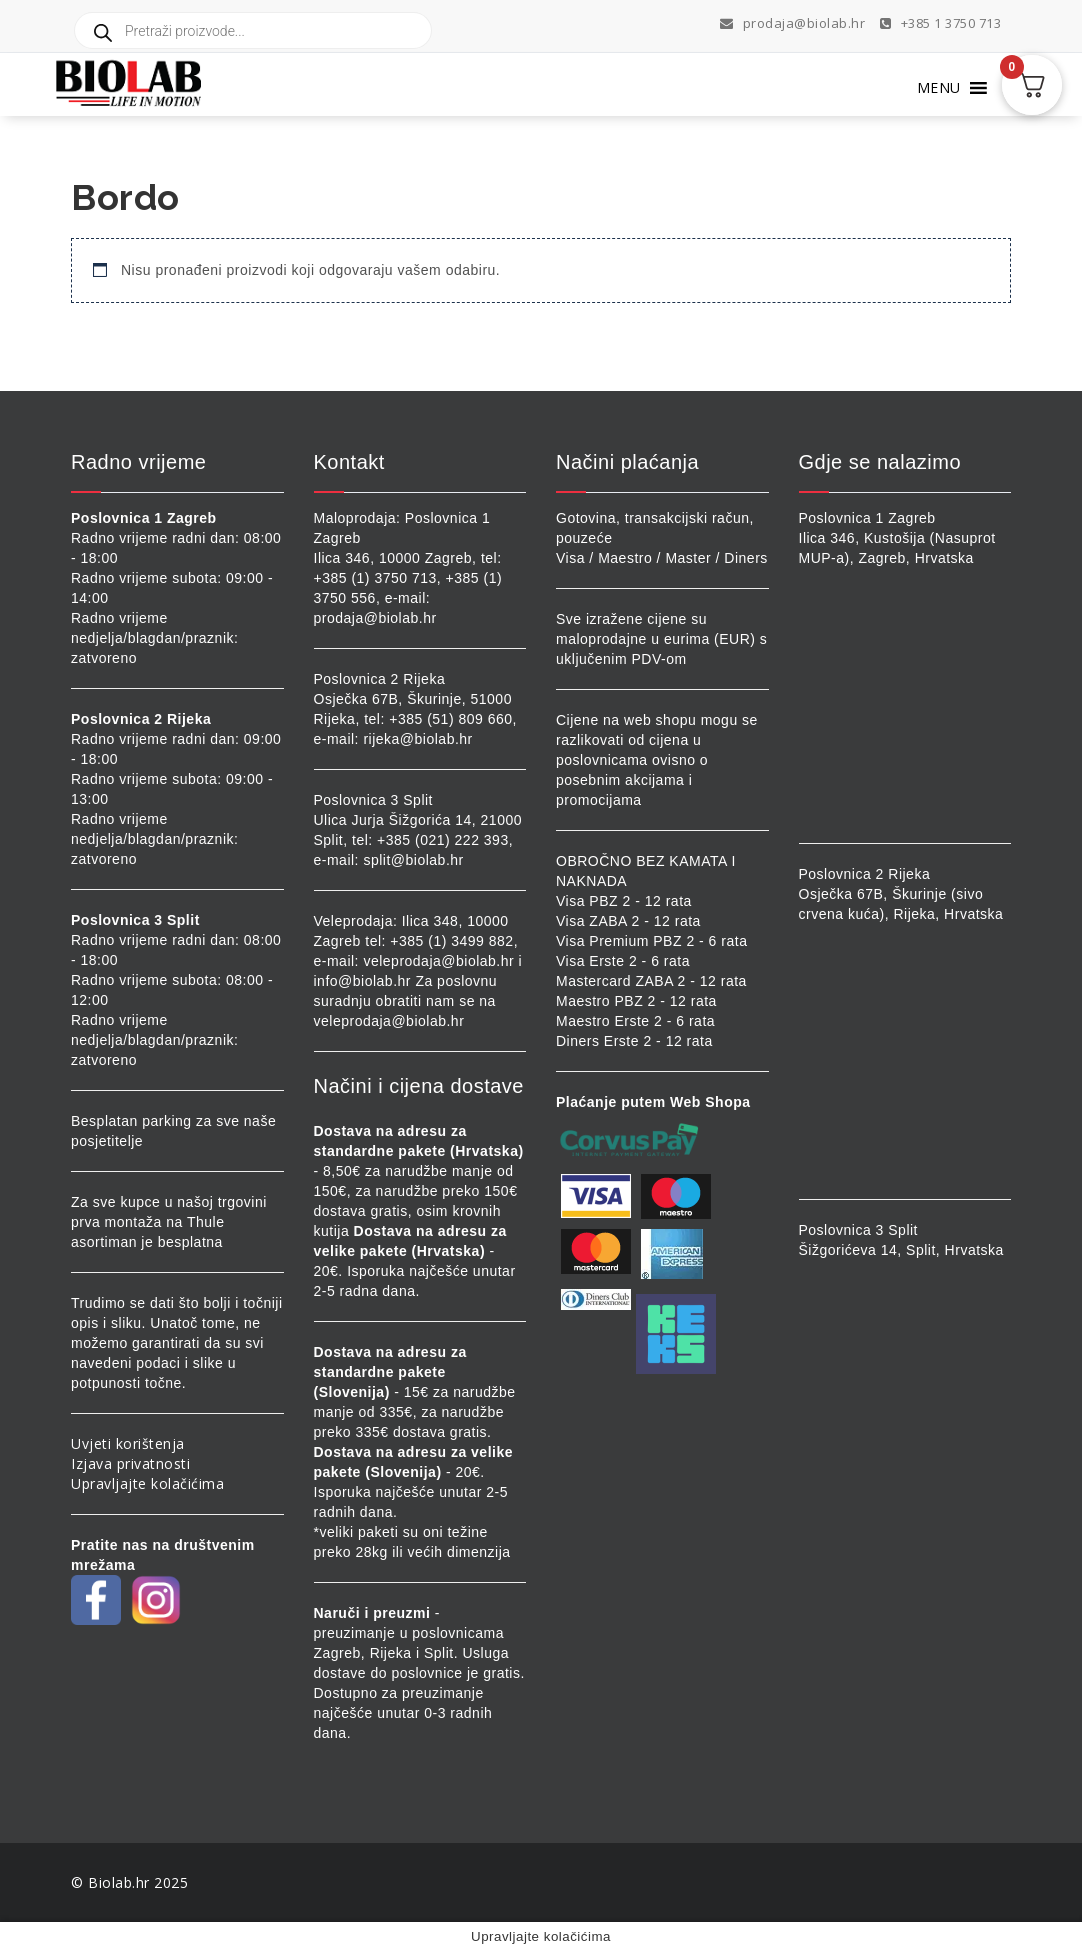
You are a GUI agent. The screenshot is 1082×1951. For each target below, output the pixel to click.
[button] (939, 88)
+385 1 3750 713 (941, 23)
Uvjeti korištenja (128, 1443)
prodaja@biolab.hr (793, 23)
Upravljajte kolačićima (147, 1483)
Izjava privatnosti (130, 1463)
